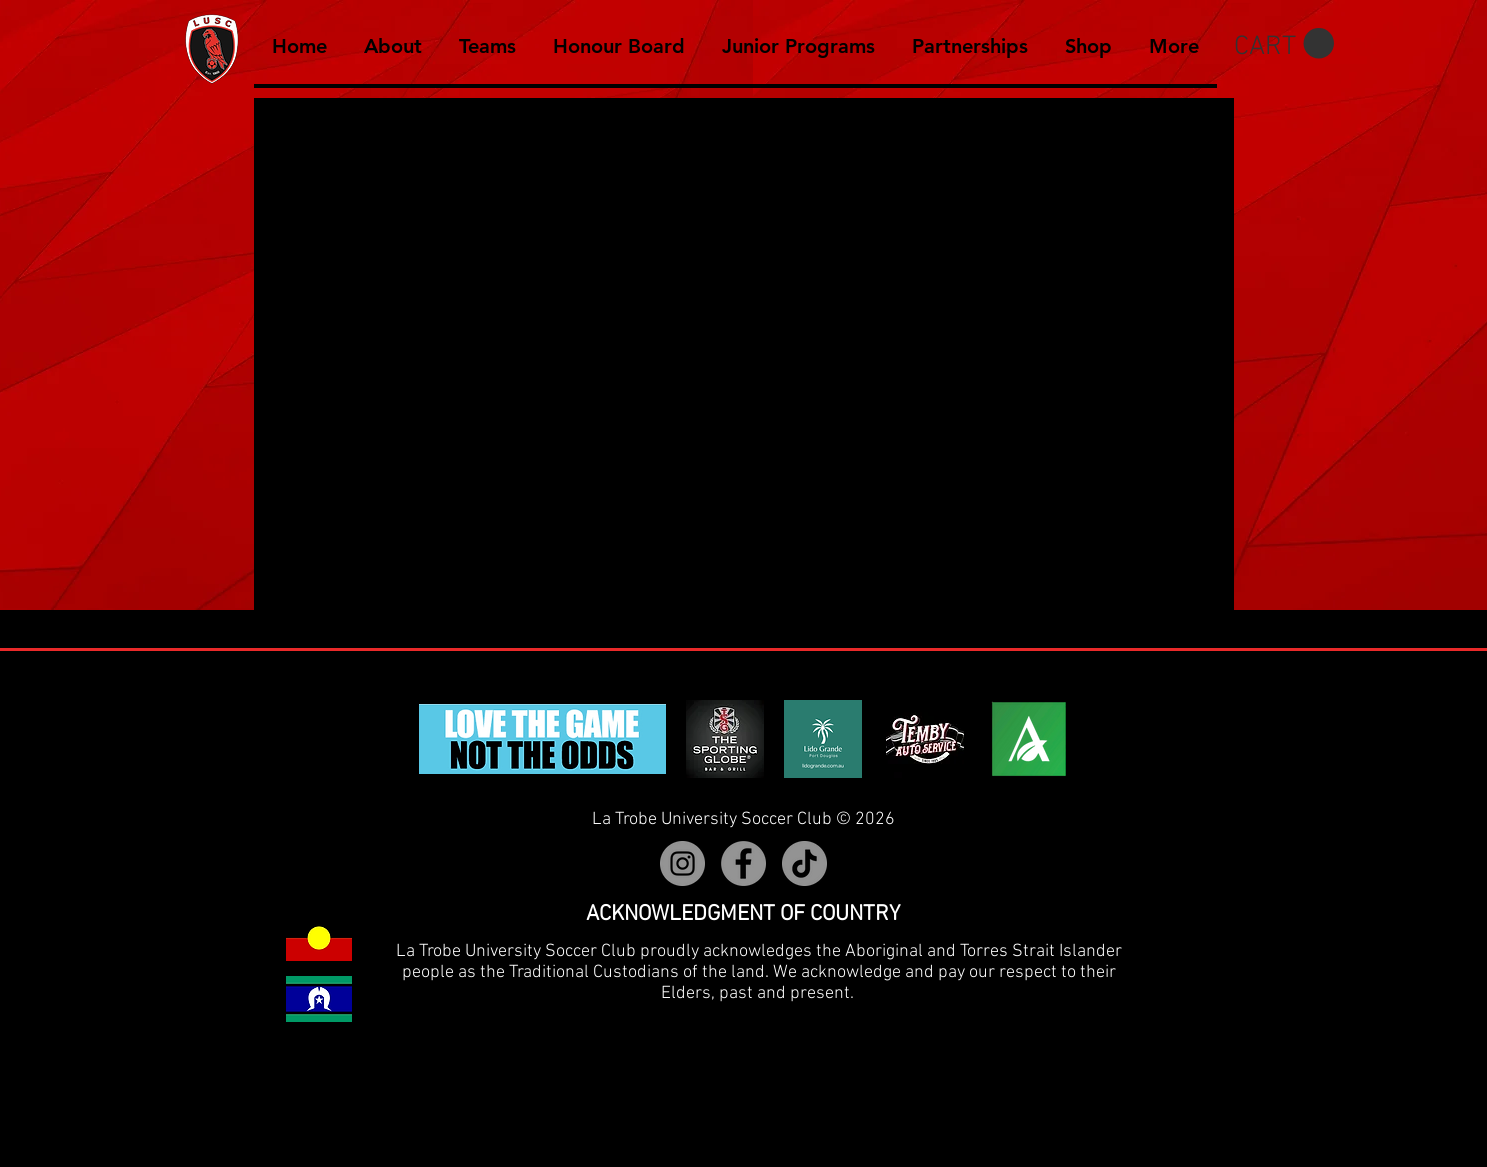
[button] (1284, 44)
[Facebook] (743, 863)
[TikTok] (804, 863)
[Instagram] (682, 863)
